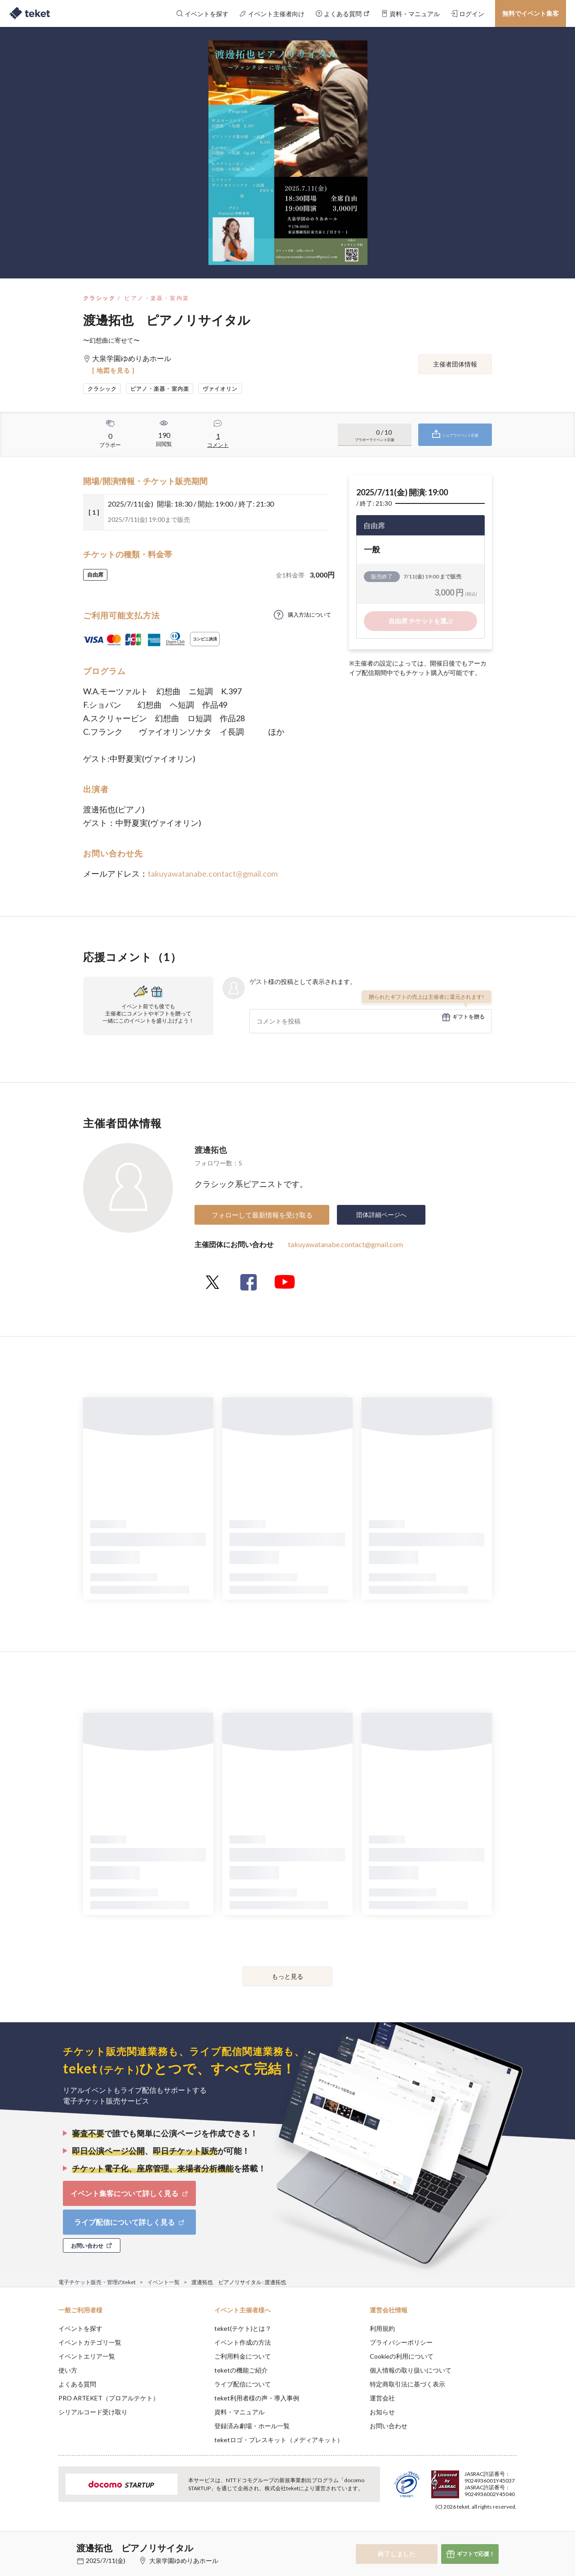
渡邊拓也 (211, 1150)
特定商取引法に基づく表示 (407, 2384)
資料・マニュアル (239, 2412)
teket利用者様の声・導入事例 (256, 2398)
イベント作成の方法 (242, 2342)
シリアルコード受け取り (93, 2412)
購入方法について (309, 614)
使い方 (67, 2370)
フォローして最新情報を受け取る (262, 1215)
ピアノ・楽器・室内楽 (156, 298)
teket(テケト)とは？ (242, 2328)
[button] (44, 2542)
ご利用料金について (242, 2356)
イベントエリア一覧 (86, 2356)
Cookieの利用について (401, 2356)
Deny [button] (465, 2531)
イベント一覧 (163, 2282)
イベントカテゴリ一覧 (89, 2342)
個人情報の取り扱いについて (410, 2370)
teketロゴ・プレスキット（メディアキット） (278, 2440)
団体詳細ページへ (381, 1214)
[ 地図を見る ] (113, 370)
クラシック (99, 298)
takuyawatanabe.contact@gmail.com (213, 873)
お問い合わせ (388, 2426)
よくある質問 (77, 2384)
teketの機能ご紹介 (241, 2370)
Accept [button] (511, 2531)
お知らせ (382, 2412)
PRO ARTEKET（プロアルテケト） (108, 2398)
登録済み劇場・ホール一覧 (252, 2426)
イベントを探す (80, 2328)
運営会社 (382, 2398)
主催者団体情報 (455, 364)
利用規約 (382, 2328)
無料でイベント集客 (530, 13)
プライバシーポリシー (401, 2342)
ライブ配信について (242, 2384)
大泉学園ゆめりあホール (183, 2560)
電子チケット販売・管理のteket (97, 2282)
